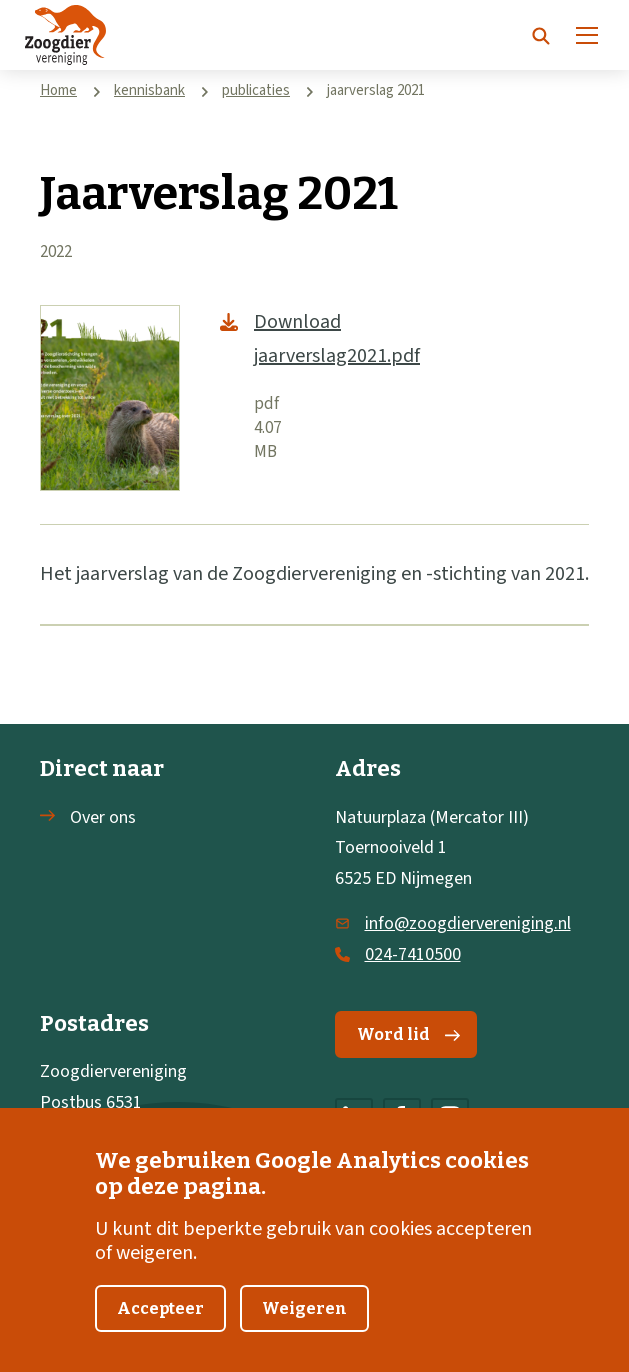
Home (58, 90)
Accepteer (160, 1311)
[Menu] (587, 35)
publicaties (256, 90)
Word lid (408, 1034)
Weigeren (304, 1311)
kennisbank (149, 90)
